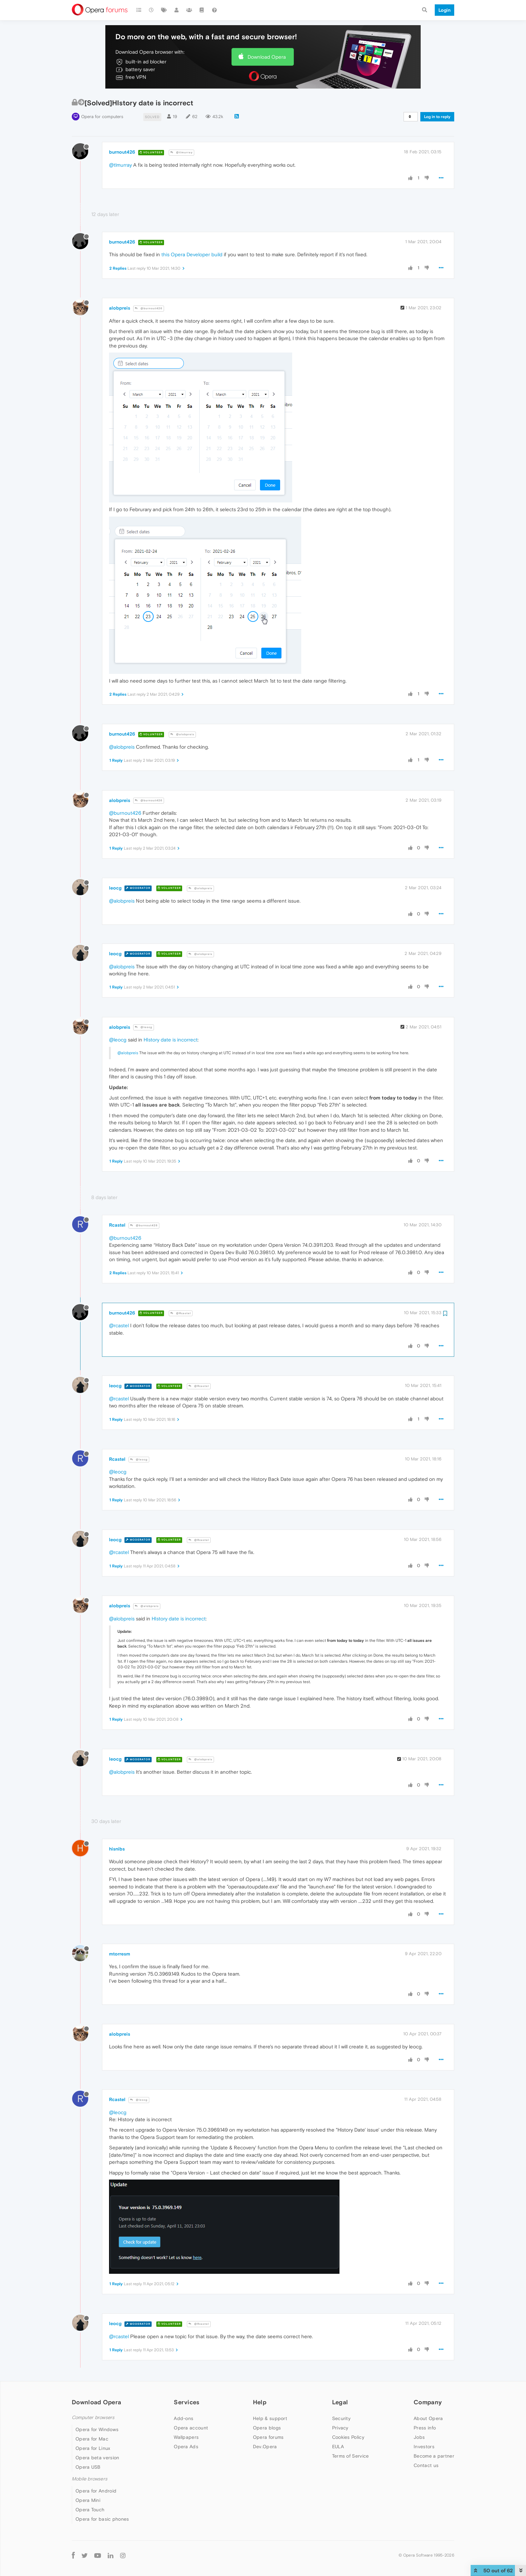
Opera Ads (186, 2446)
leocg (115, 888)
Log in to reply (437, 116)
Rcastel (117, 1225)
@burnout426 (148, 308)
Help (259, 2402)
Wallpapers (186, 2437)
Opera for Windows (96, 2429)
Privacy (340, 2427)
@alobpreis (182, 734)
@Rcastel (180, 1313)
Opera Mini (87, 2500)
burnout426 (122, 152)
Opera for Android (95, 2490)
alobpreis (119, 308)
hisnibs (117, 1848)
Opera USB (88, 2467)
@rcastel (119, 1325)
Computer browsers (93, 2417)
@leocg (143, 1027)
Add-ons (183, 2418)
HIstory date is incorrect (171, 1039)
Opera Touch (89, 2509)
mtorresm (119, 1953)
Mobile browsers (89, 2479)
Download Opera (267, 57)
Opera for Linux (92, 2448)
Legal (340, 2402)
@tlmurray (181, 152)
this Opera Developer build (191, 254)
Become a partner (434, 2456)
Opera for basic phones (102, 2519)
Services (186, 2402)
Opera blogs (267, 2427)
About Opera (428, 2418)
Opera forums (268, 2437)
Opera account (191, 2427)
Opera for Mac (91, 2438)
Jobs (419, 2437)
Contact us (426, 2465)
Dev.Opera (265, 2446)
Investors (424, 2446)
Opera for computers (102, 116)
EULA (338, 2446)
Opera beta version (97, 2457)
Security (341, 2418)
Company (428, 2402)
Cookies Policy (348, 2437)
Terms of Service (350, 2456)
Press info (425, 2427)
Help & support (270, 2418)
